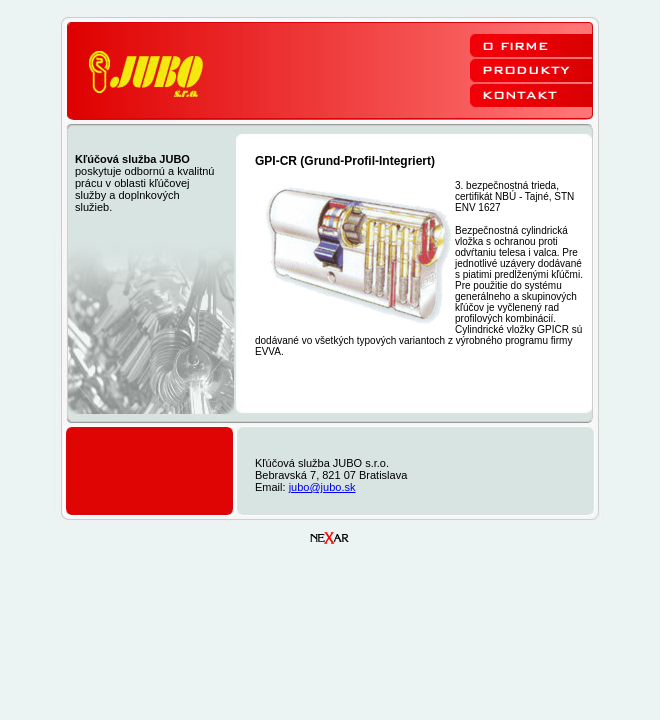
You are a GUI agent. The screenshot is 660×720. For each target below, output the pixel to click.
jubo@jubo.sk (322, 487)
